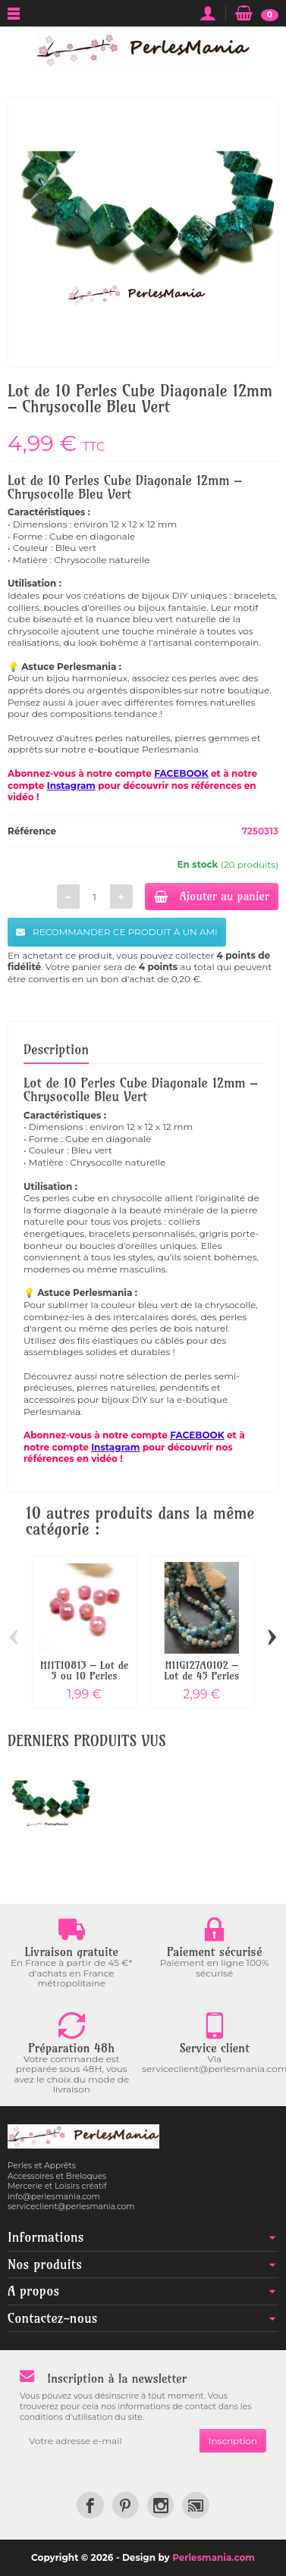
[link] (90, 2505)
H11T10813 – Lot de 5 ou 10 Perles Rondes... (84, 1676)
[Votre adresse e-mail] (110, 2441)
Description (56, 1049)
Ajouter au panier (211, 896)
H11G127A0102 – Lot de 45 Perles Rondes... (201, 1676)
